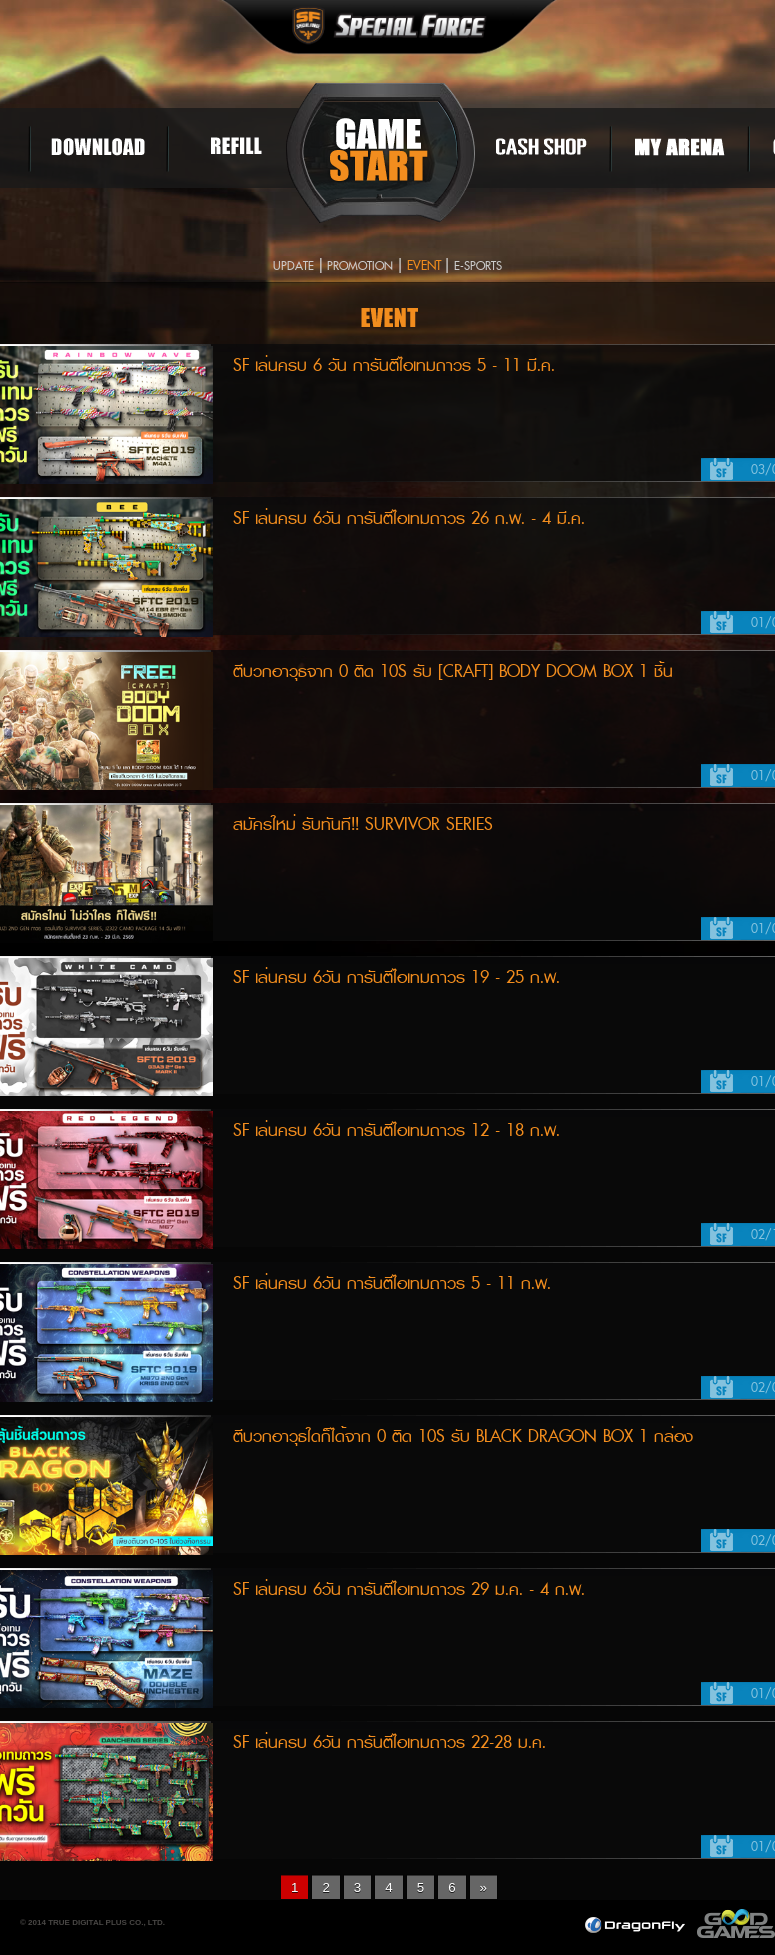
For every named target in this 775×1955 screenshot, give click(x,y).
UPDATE (293, 266)
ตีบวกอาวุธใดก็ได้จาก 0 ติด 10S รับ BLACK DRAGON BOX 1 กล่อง (463, 1436)
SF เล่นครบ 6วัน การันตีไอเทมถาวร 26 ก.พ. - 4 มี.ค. (409, 518)
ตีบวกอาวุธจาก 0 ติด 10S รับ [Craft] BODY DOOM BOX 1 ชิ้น (453, 671)
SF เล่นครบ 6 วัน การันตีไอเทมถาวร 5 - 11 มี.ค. (394, 365)
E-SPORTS (478, 266)
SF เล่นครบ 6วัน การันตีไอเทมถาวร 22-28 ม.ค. (389, 1742)
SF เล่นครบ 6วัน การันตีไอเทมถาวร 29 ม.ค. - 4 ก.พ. (409, 1589)
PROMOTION (360, 266)
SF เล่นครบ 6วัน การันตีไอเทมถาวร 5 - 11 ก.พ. (392, 1283)
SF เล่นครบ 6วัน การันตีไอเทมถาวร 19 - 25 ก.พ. (396, 977)
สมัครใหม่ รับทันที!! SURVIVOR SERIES (363, 824)
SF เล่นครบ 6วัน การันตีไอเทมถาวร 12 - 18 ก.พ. (396, 1130)
